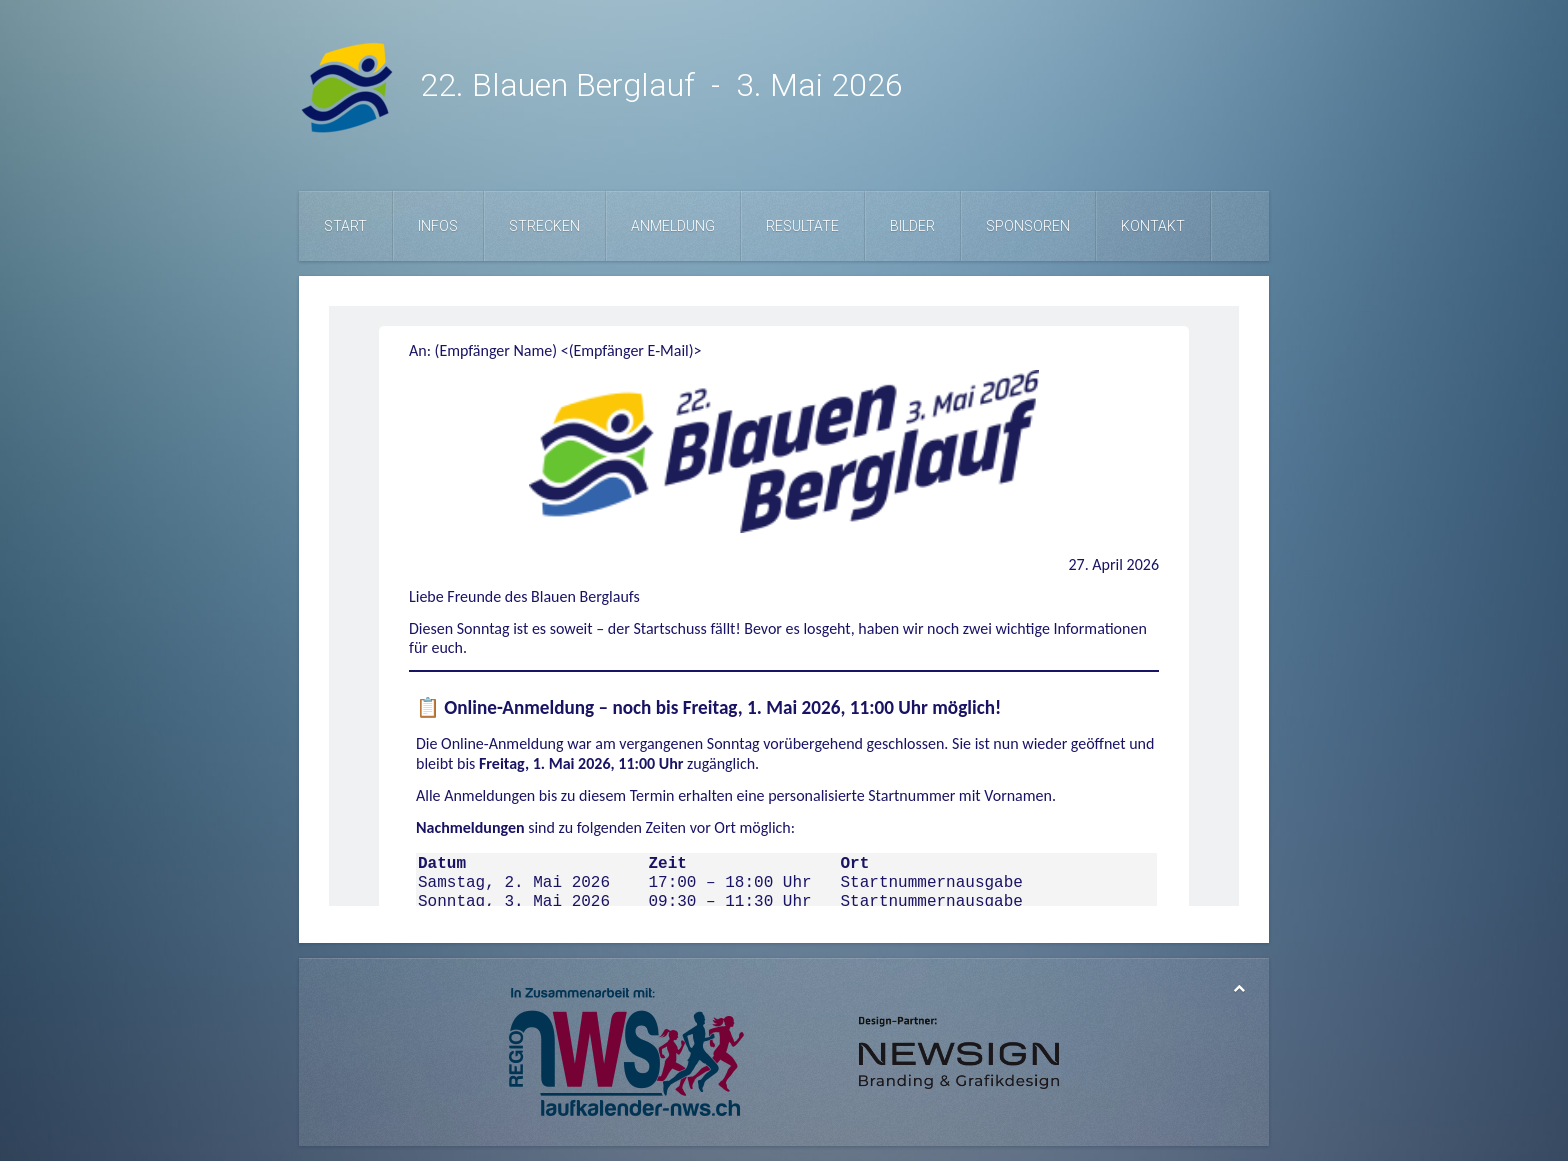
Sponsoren (1028, 226)
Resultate (802, 226)
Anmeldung (673, 226)
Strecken (544, 226)
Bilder (912, 226)
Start (345, 226)
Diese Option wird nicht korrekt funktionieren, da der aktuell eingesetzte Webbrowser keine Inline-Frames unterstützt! (784, 606)
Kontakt (1153, 226)
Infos (438, 226)
